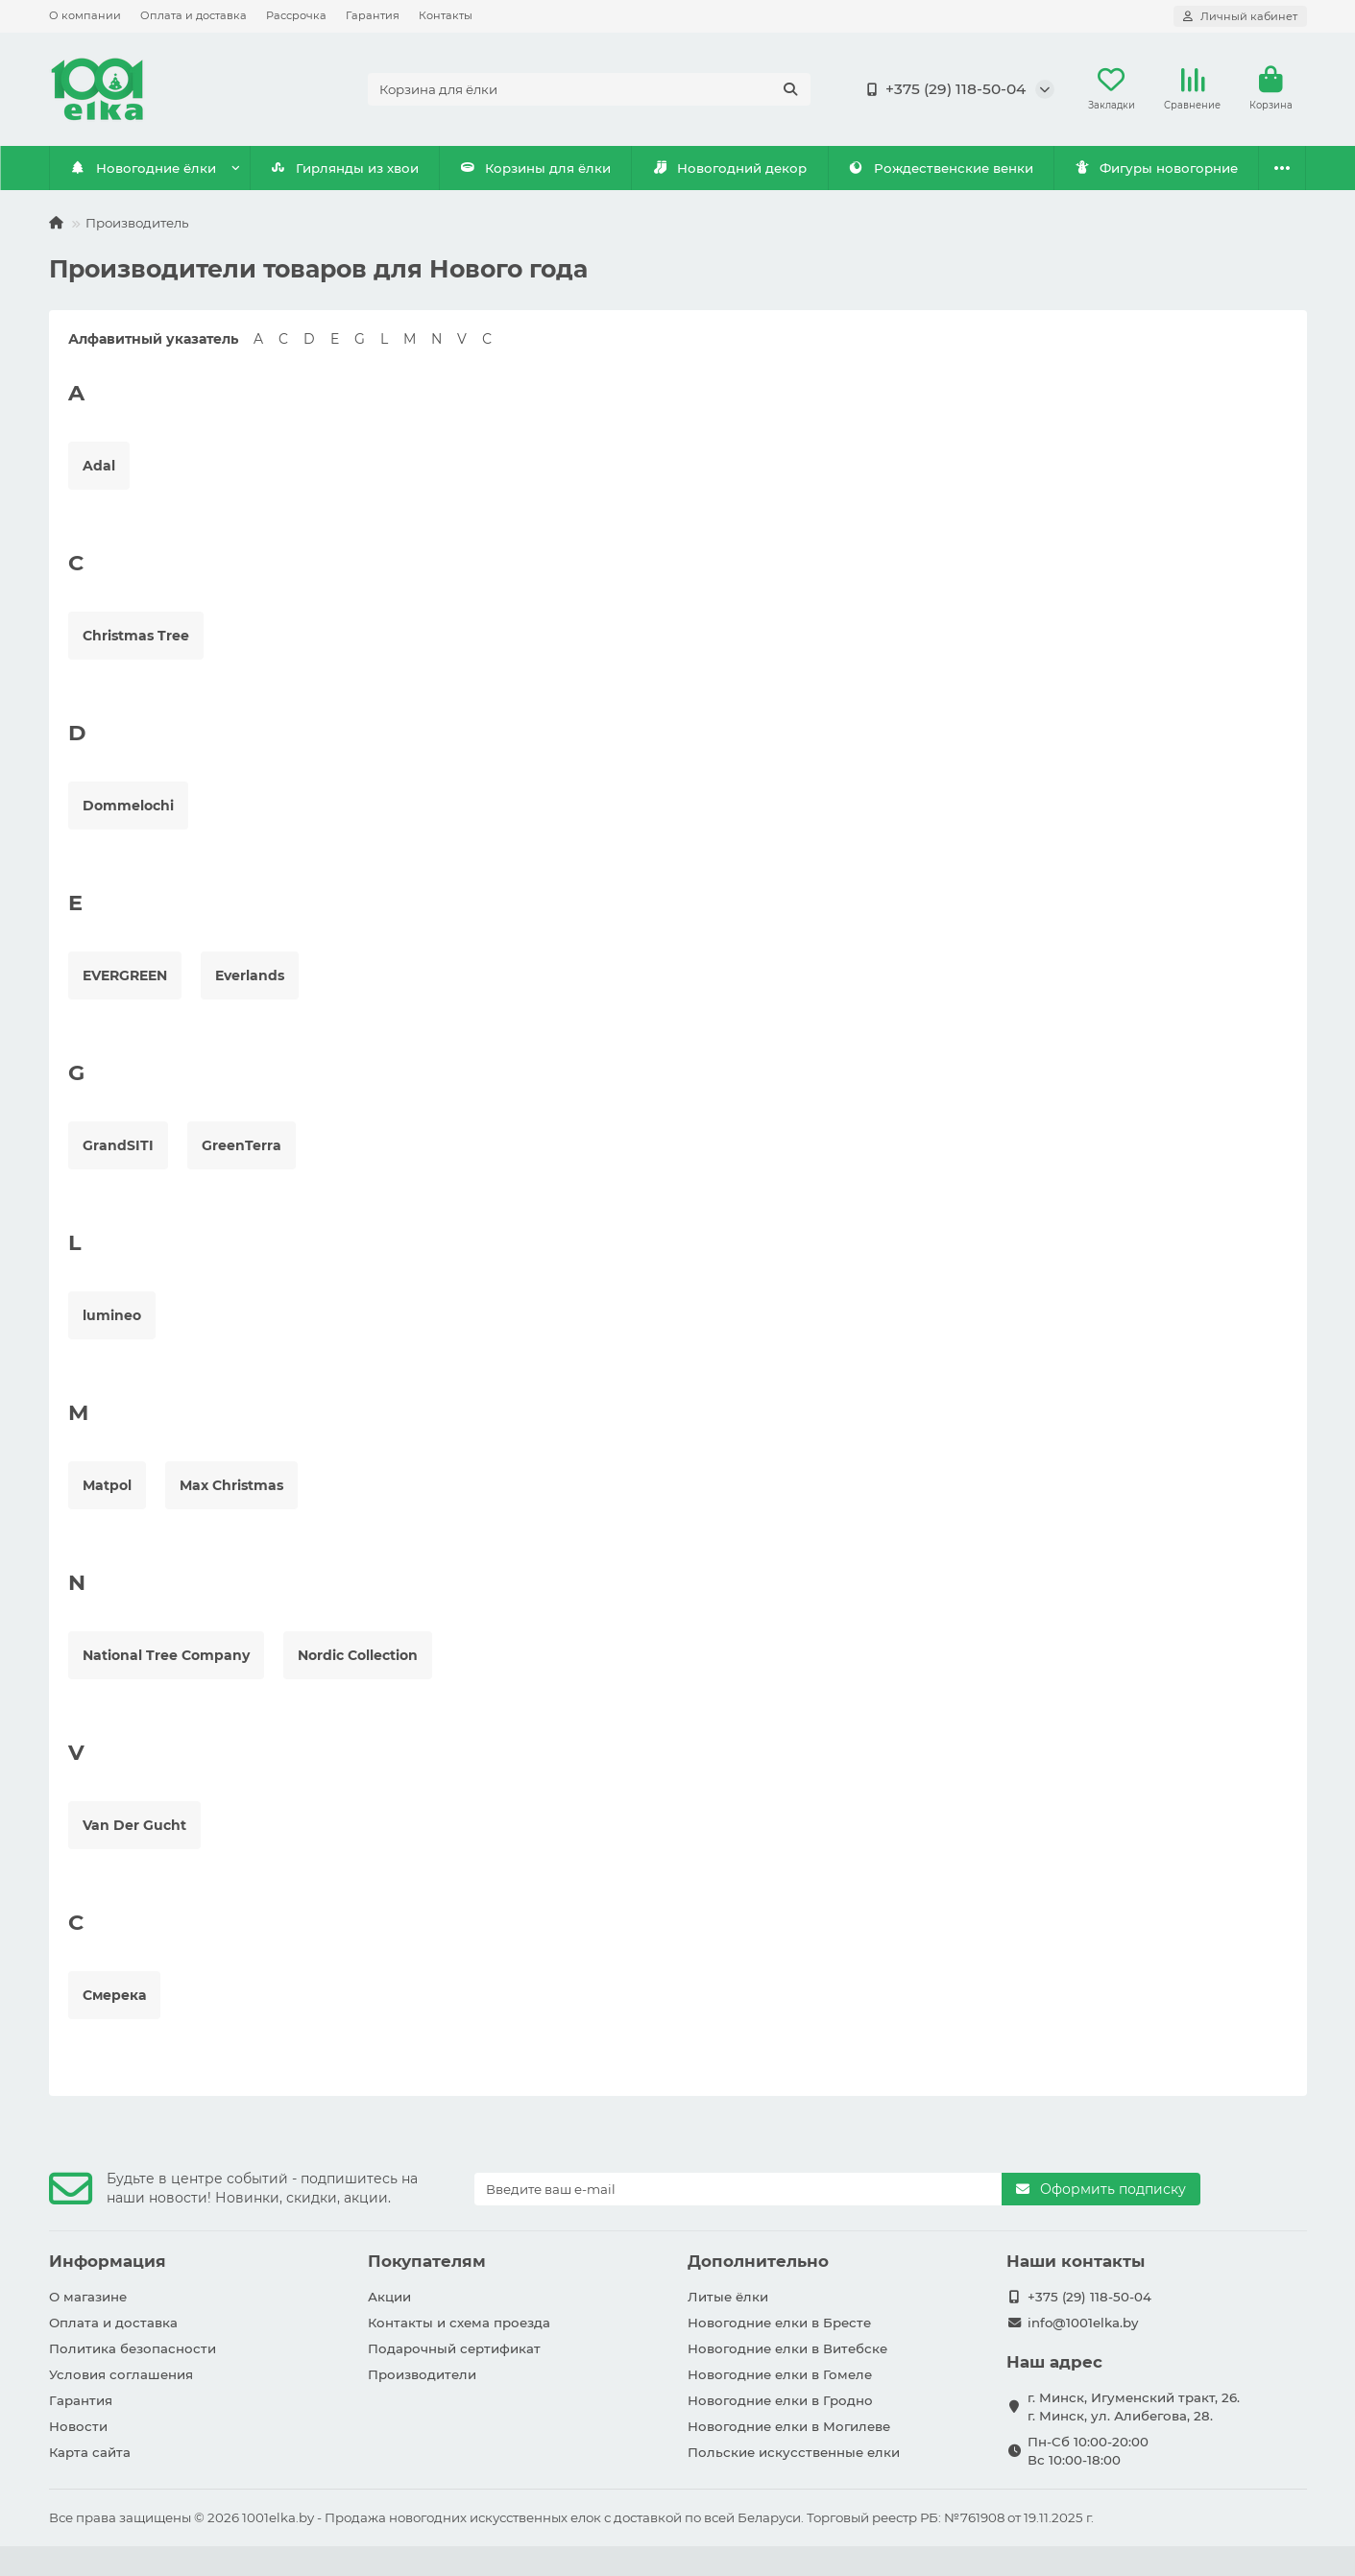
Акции (389, 2296)
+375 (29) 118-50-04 (942, 89)
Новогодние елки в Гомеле (780, 2374)
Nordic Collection (358, 1655)
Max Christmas (231, 1485)
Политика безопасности (132, 2348)
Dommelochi (128, 805)
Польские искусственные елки (794, 2452)
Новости (78, 2426)
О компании (85, 15)
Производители (422, 2374)
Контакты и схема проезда (459, 2322)
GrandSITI (118, 1145)
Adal (99, 465)
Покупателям (427, 2261)
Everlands (249, 975)
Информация (107, 2261)
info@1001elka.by (1083, 2322)
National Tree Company (166, 1655)
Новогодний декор (730, 168)
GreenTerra (241, 1145)
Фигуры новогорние (1156, 168)
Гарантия (372, 15)
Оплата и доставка (193, 15)
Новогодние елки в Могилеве (789, 2426)
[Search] (589, 89)
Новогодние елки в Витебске (787, 2348)
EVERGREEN (125, 975)
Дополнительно (758, 2261)
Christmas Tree (136, 635)
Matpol (107, 1485)
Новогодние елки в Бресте (779, 2322)
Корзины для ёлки (536, 168)
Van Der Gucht (134, 1825)
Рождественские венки (940, 168)
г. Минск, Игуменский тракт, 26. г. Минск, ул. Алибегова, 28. (1134, 2406)
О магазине (88, 2296)
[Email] (738, 2189)
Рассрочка (296, 15)
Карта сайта (90, 2452)
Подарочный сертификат (454, 2348)
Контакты (445, 15)
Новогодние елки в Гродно (780, 2400)
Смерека (114, 1995)
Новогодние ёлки (143, 168)
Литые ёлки (728, 2296)
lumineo (112, 1315)
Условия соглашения (121, 2374)
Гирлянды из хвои (344, 168)
